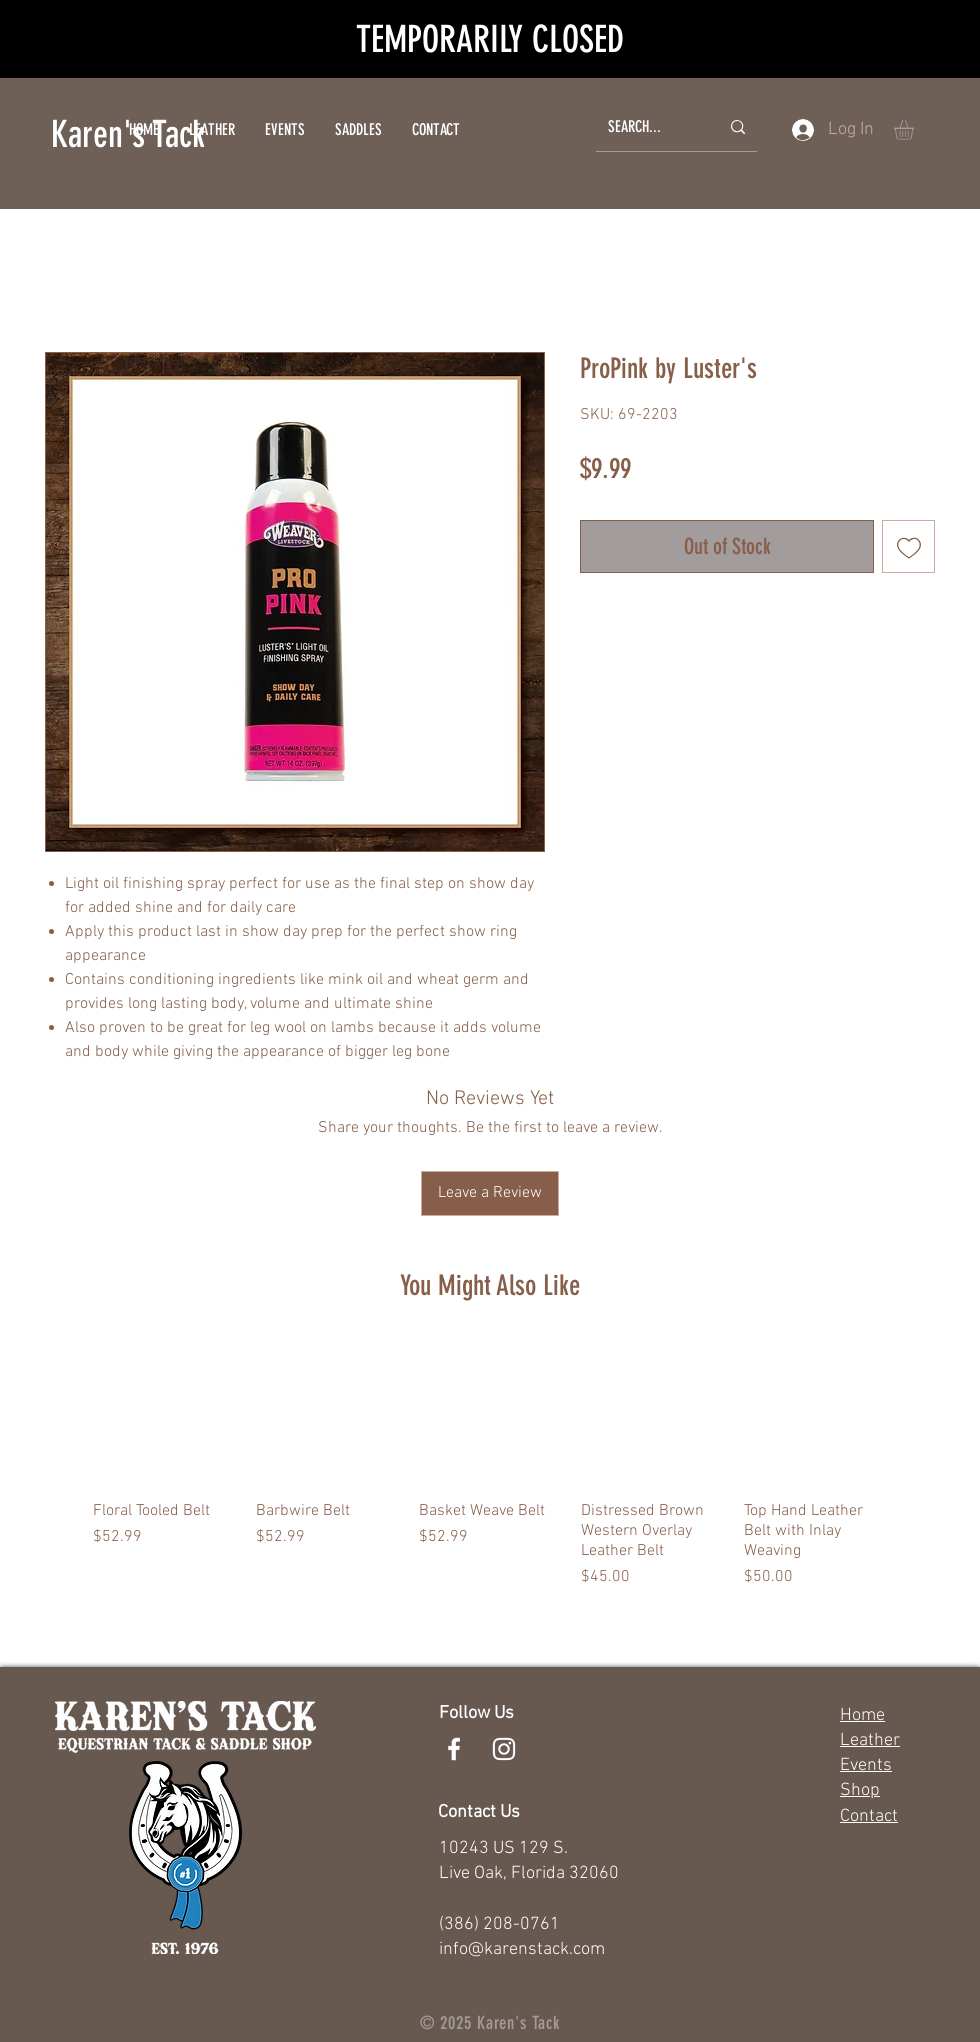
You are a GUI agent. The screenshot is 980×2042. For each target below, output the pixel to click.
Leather (870, 1740)
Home (862, 1715)
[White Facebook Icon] (454, 1749)
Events (866, 1765)
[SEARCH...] (648, 127)
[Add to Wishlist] (908, 546)
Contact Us (479, 1812)
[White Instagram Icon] (504, 1749)
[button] (915, 130)
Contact (869, 1816)
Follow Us (476, 1713)
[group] (490, 1465)
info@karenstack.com (522, 1949)
